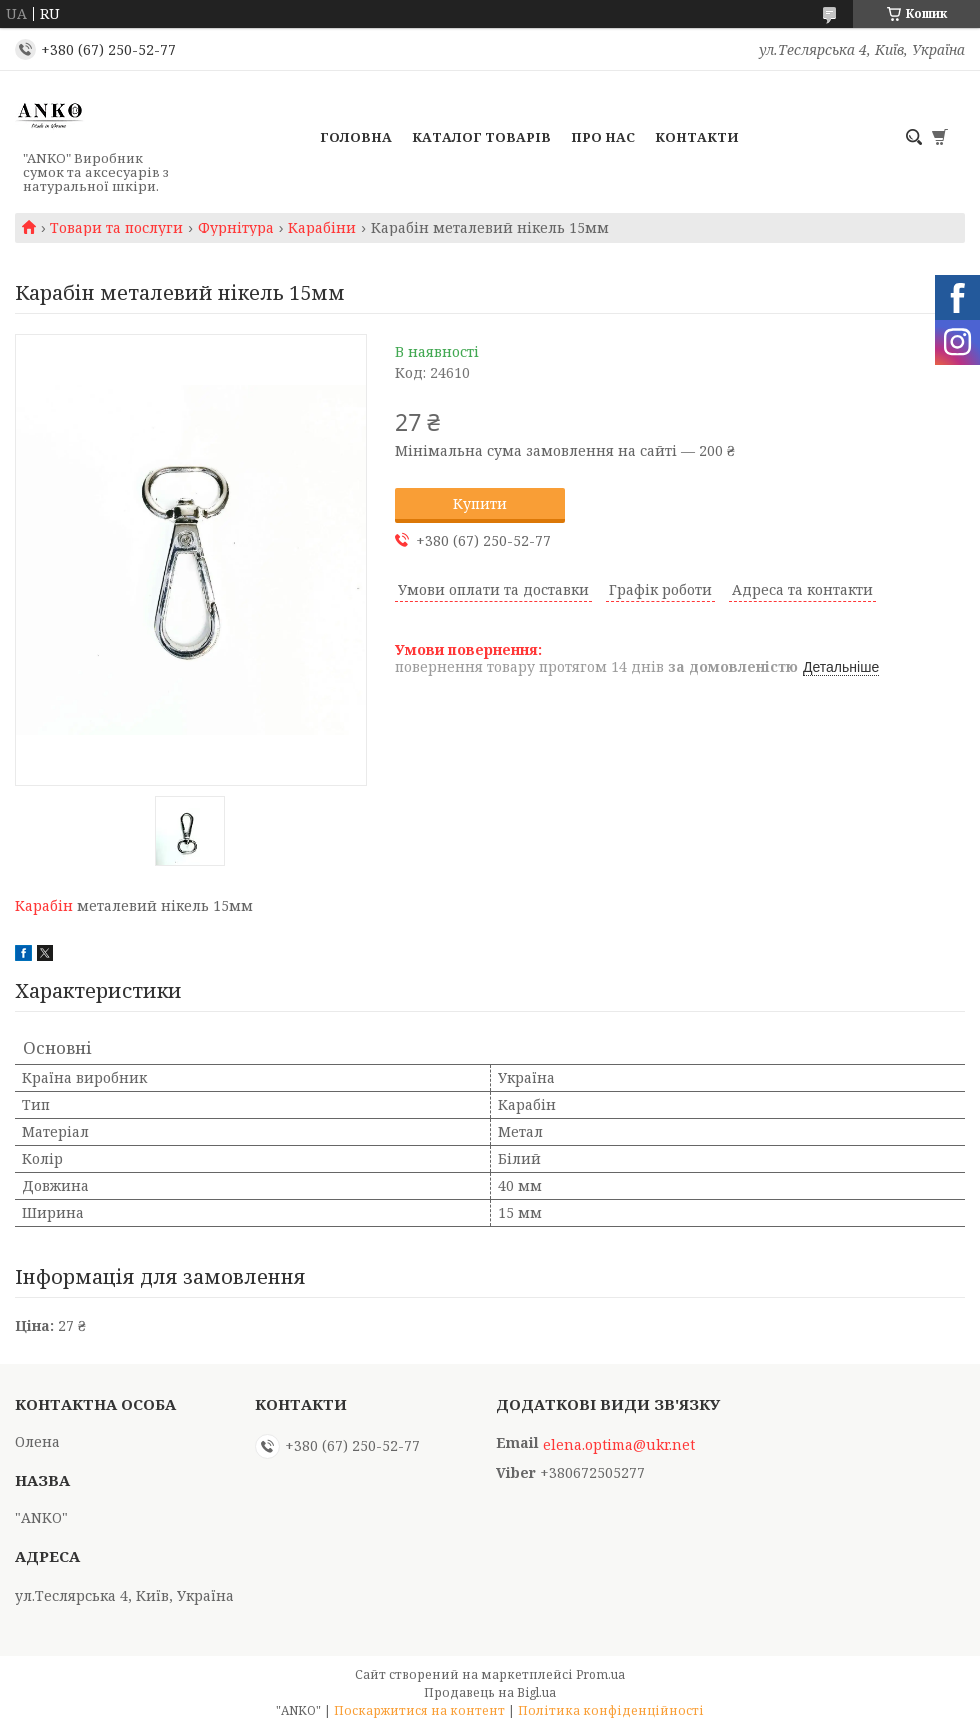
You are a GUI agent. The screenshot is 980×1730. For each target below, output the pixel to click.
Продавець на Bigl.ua (490, 1692)
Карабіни (322, 228)
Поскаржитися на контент (419, 1710)
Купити (480, 503)
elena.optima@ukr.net (619, 1445)
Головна (356, 137)
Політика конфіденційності (611, 1710)
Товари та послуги (116, 228)
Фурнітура (236, 228)
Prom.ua (600, 1674)
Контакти (697, 137)
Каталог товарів (481, 137)
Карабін (44, 905)
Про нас (603, 137)
